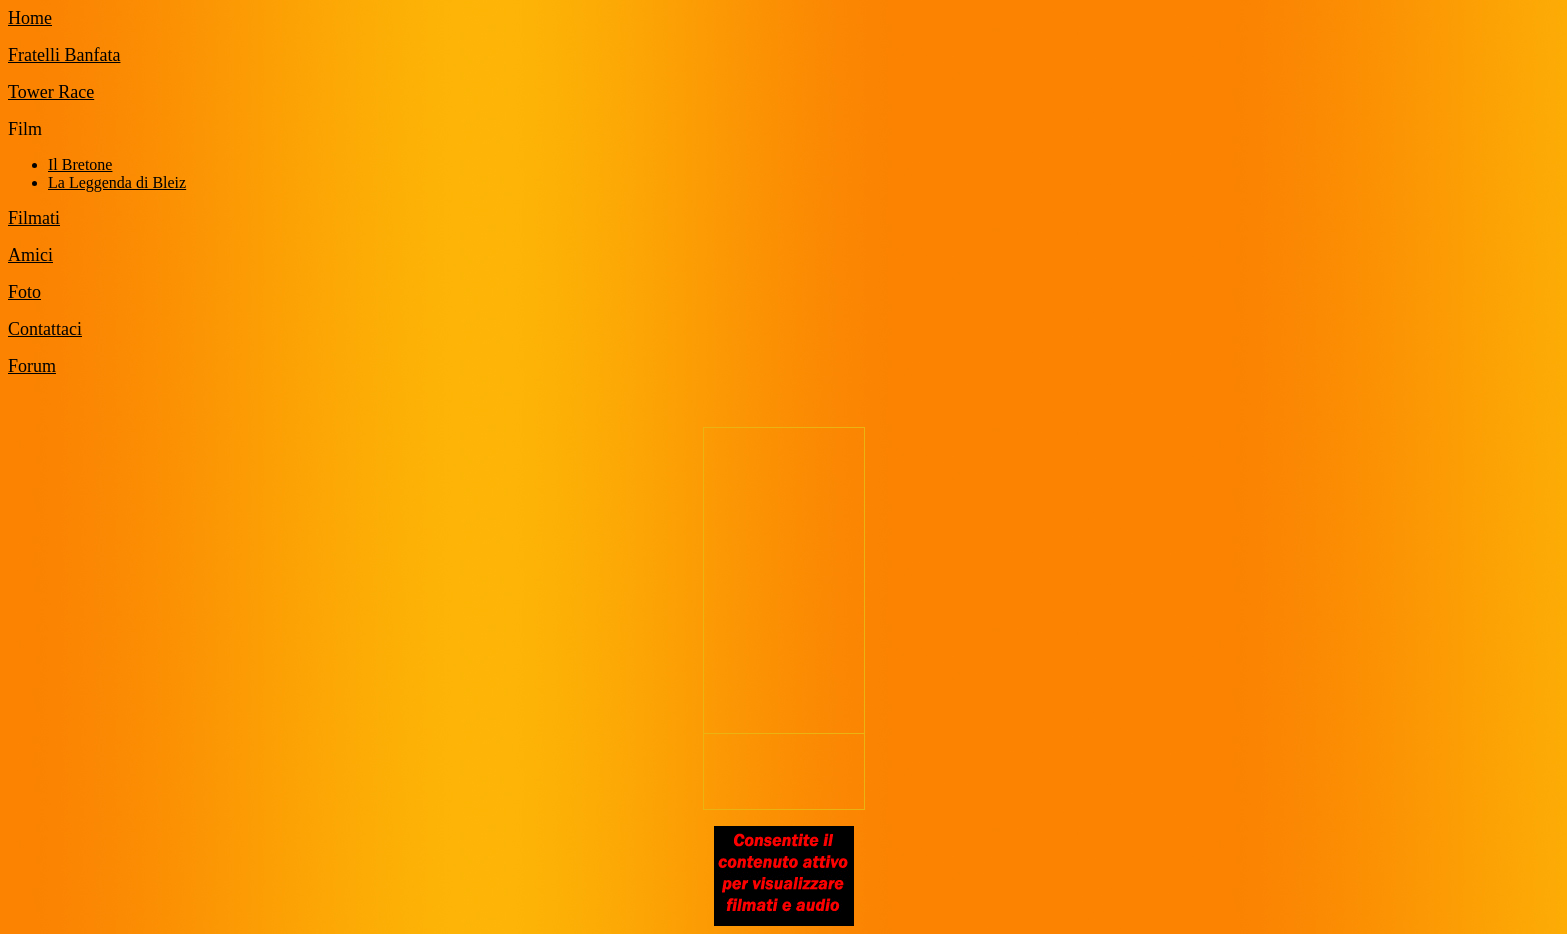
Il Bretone (80, 164)
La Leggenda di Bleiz (117, 182)
